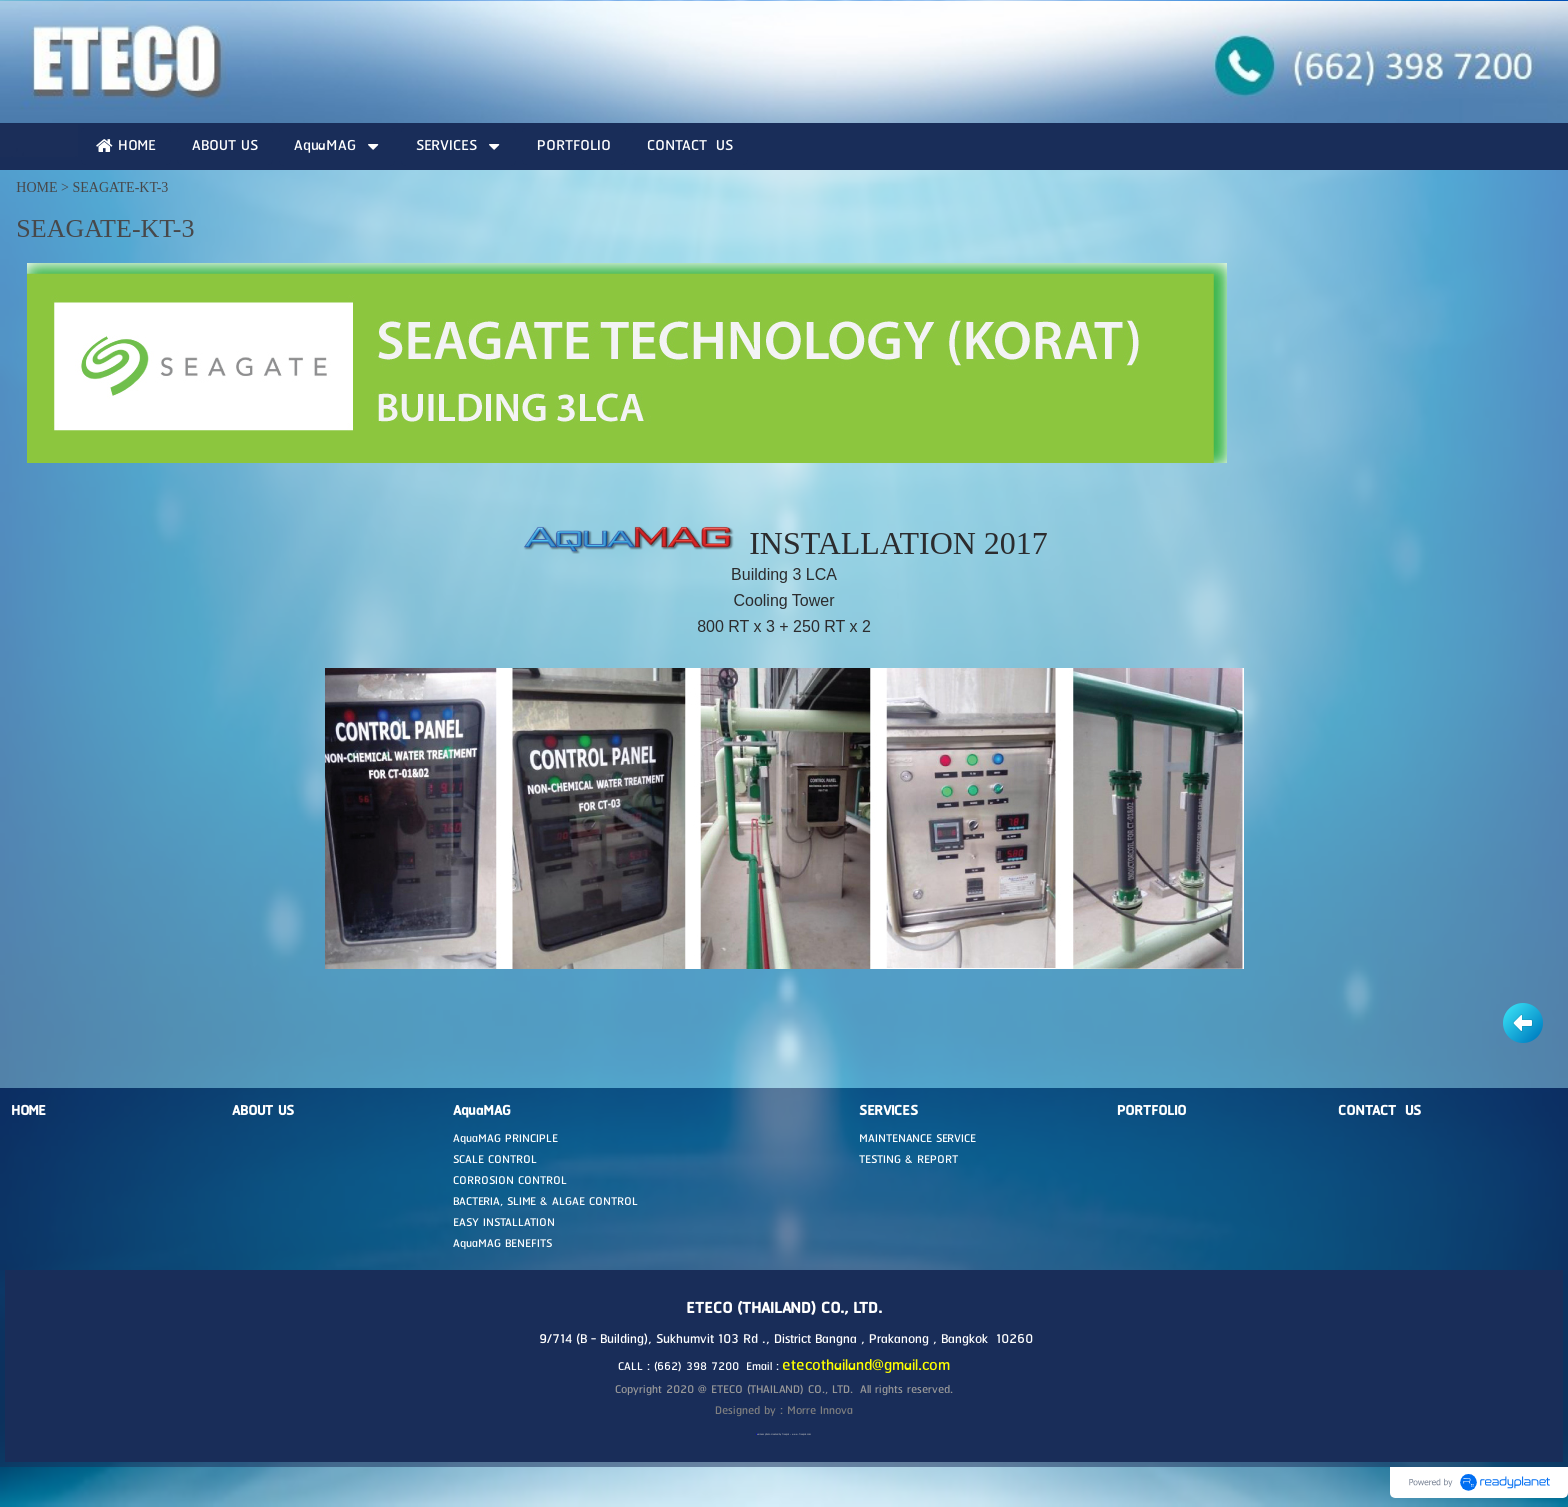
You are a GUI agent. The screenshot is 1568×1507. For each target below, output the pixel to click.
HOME (36, 187)
